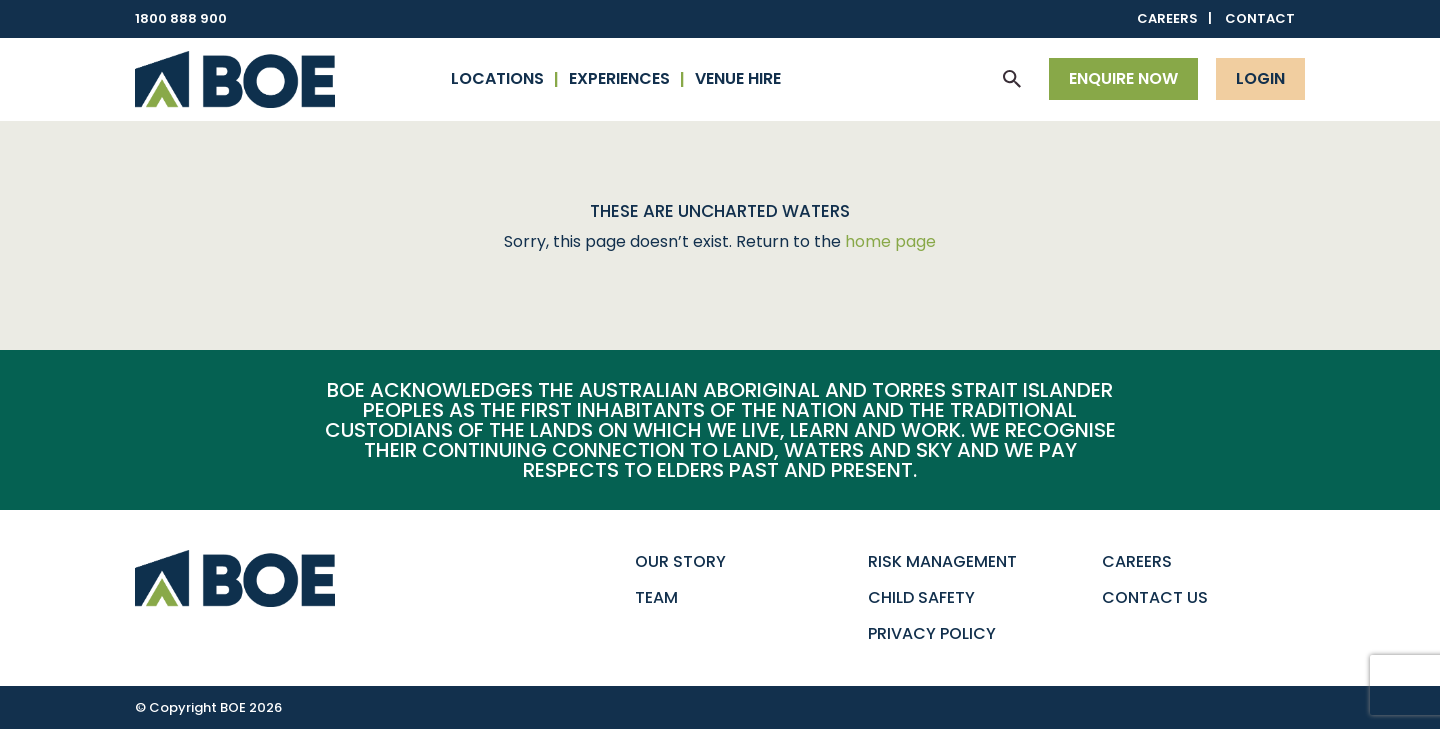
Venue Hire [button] (738, 78)
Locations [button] (497, 78)
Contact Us (1155, 597)
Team (656, 597)
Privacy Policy (932, 633)
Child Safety (921, 597)
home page (890, 241)
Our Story (680, 561)
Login (1260, 78)
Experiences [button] (619, 78)
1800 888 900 (181, 18)
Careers (1167, 18)
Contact (1260, 18)
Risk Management (942, 561)
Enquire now (1123, 78)
